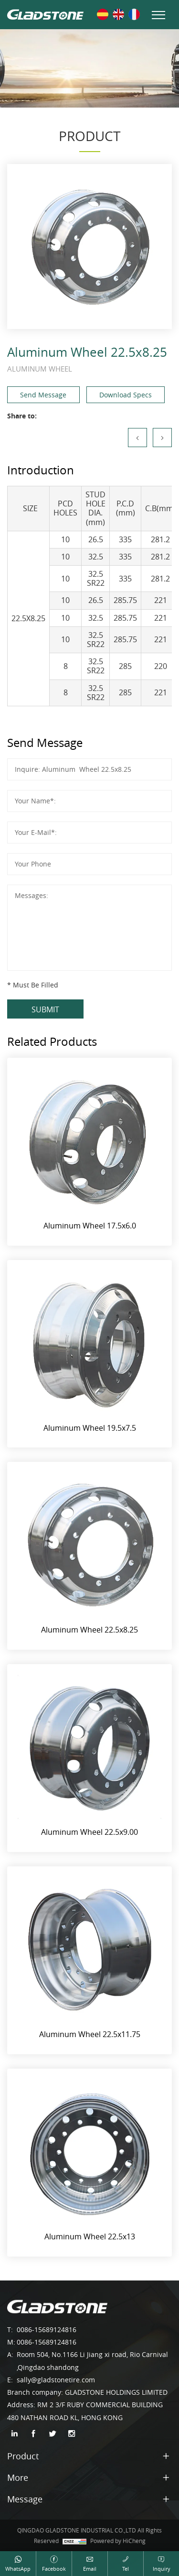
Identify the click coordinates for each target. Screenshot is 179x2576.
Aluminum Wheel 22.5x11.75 (89, 2034)
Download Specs (125, 394)
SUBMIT (45, 1009)
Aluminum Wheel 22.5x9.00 (89, 1832)
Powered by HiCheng (118, 2541)
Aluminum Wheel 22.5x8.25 (89, 1629)
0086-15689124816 (46, 2329)
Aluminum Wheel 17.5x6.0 (89, 1225)
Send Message (43, 394)
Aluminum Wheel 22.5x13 (89, 2236)
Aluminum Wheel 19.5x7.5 (89, 1428)
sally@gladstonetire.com (56, 2379)
